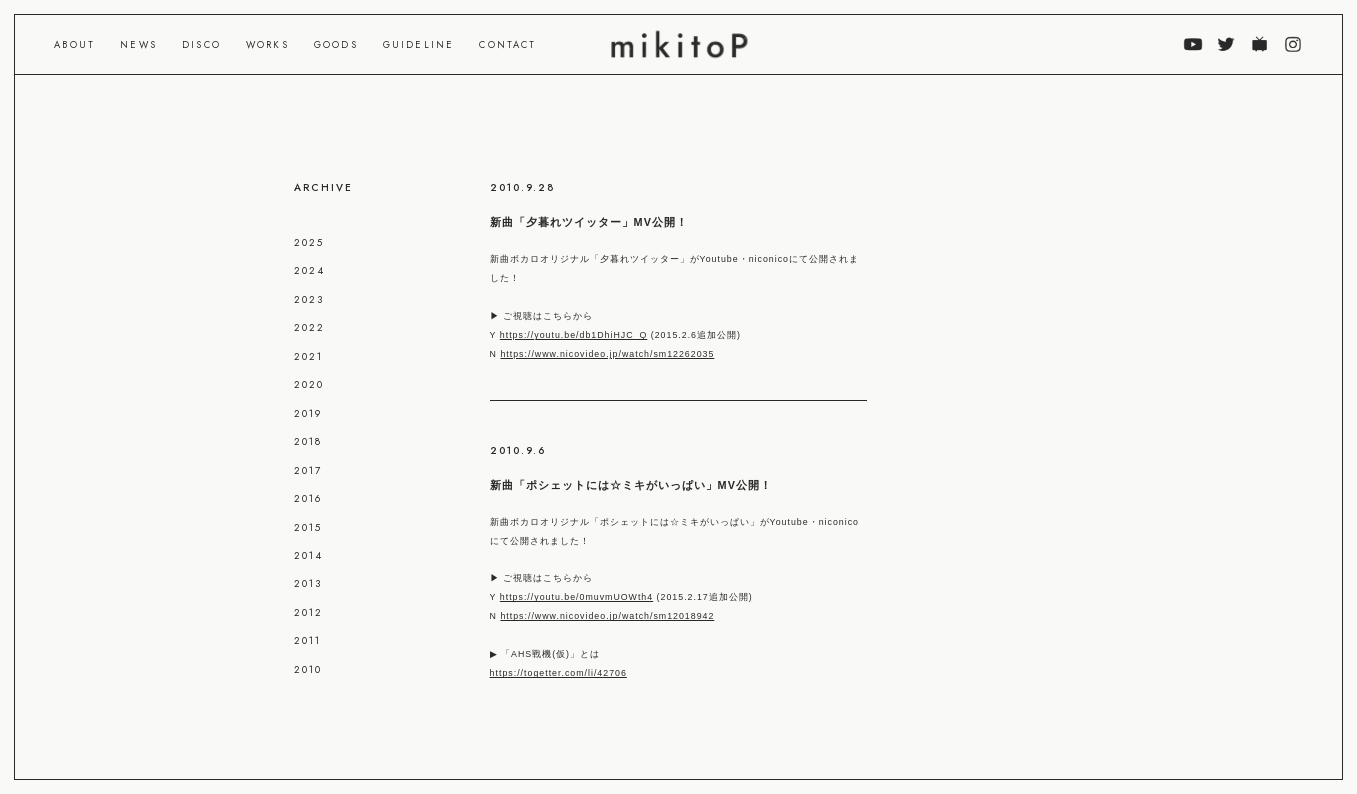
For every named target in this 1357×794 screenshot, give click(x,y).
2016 (308, 498)
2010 (308, 669)
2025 (309, 242)
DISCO (201, 45)
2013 (308, 583)
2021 (308, 356)
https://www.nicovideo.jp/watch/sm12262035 (607, 354)
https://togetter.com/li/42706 (558, 673)
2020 (309, 384)
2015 (308, 527)
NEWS (138, 45)
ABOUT (74, 45)
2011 (307, 640)
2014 (308, 555)
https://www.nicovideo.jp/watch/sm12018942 (607, 616)
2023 (309, 299)
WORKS (267, 45)
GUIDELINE (418, 45)
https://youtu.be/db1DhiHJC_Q (574, 335)
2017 (308, 470)
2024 (309, 270)
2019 (308, 413)
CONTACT (507, 45)
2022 (309, 327)
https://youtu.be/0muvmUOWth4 (576, 597)
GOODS (336, 45)
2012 (308, 612)
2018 (308, 441)
